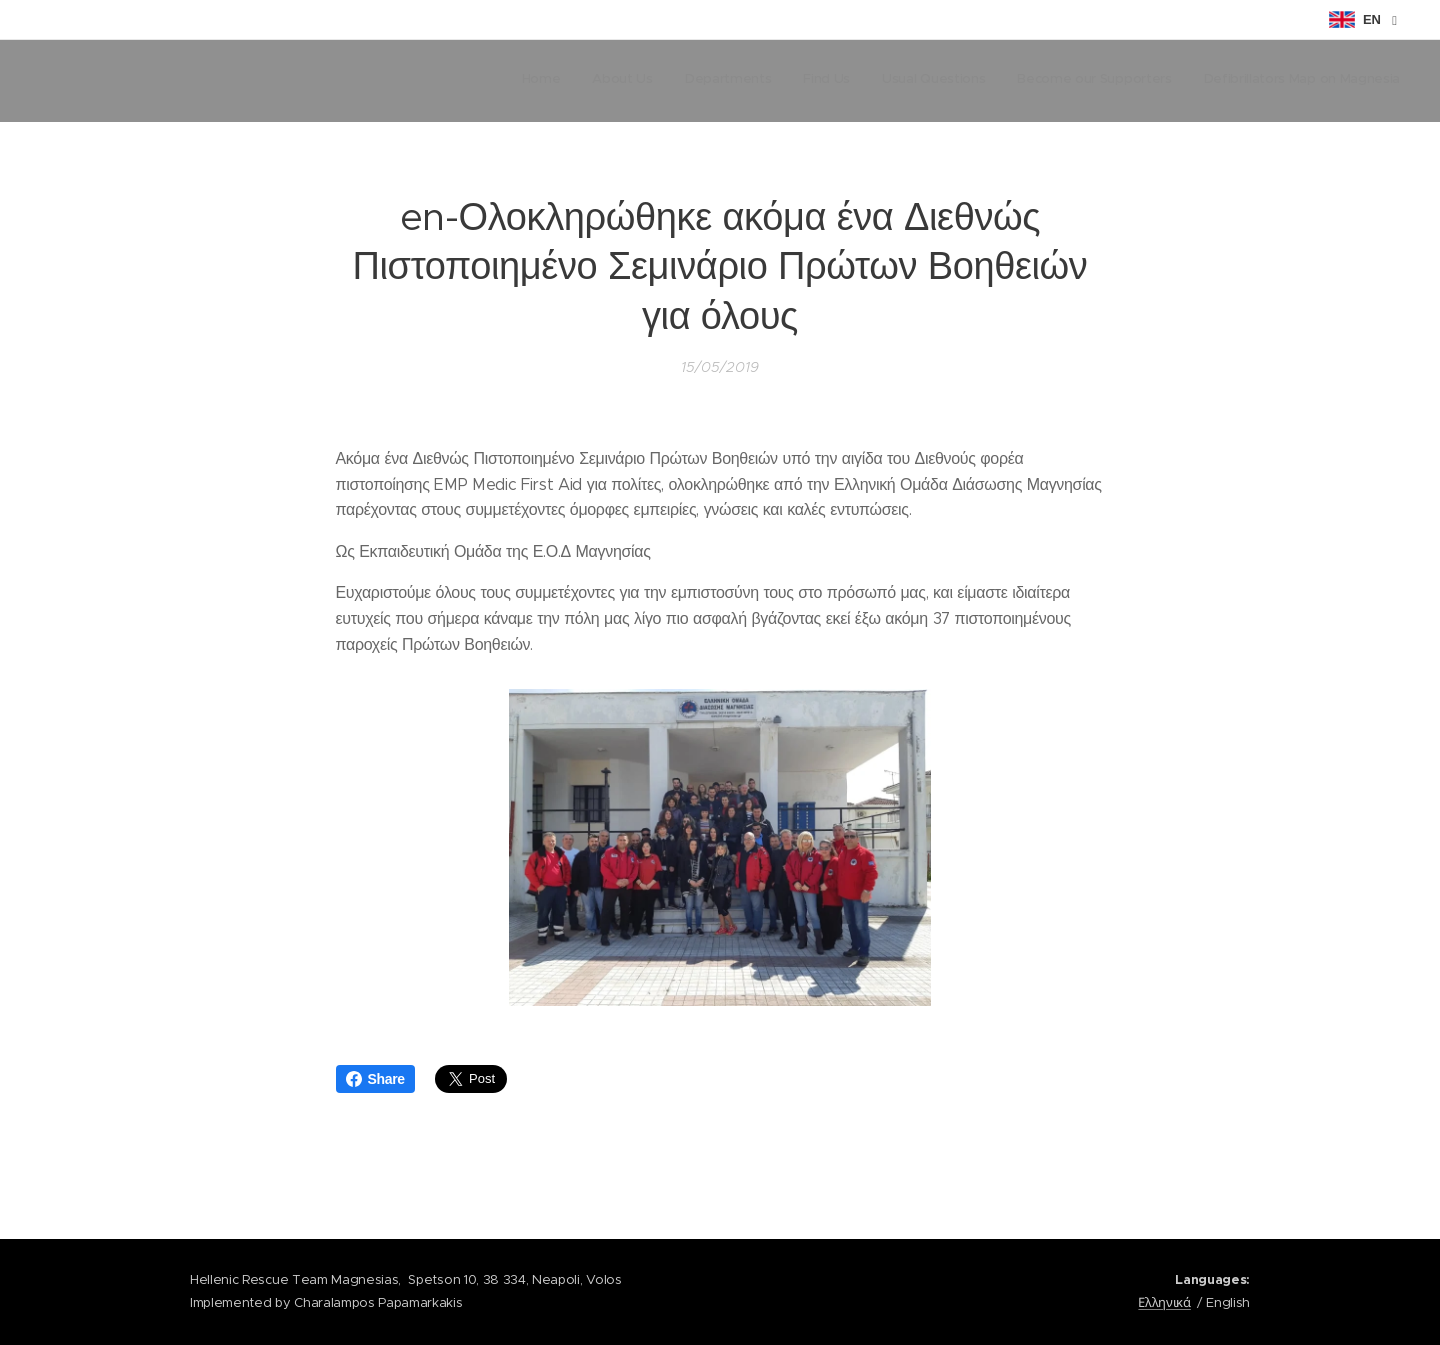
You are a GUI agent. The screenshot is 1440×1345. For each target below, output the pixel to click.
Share (375, 1079)
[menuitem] (1213, 81)
